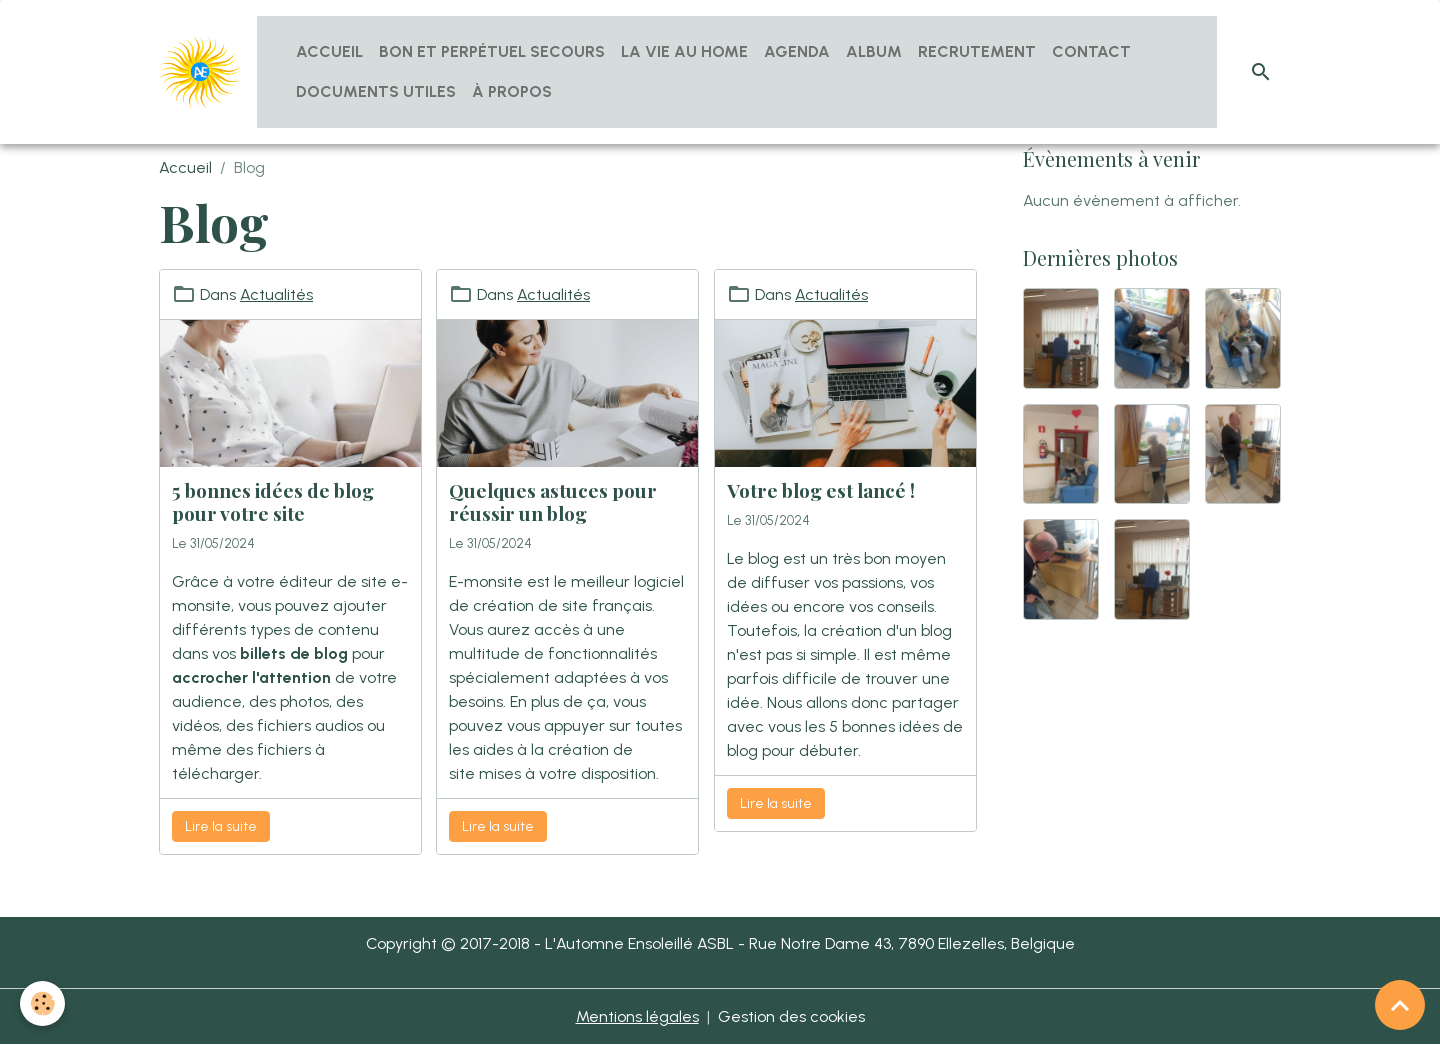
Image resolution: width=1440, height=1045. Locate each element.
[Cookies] (42, 1003)
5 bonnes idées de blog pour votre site (273, 501)
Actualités (276, 294)
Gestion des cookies (791, 1016)
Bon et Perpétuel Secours (492, 51)
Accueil (329, 51)
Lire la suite (221, 826)
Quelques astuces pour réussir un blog (553, 501)
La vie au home (684, 51)
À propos (512, 91)
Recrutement (977, 51)
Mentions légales (637, 1016)
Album (874, 51)
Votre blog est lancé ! (821, 490)
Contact (1091, 51)
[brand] (200, 71)
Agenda (797, 51)
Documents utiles (376, 91)
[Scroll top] (1400, 1005)
